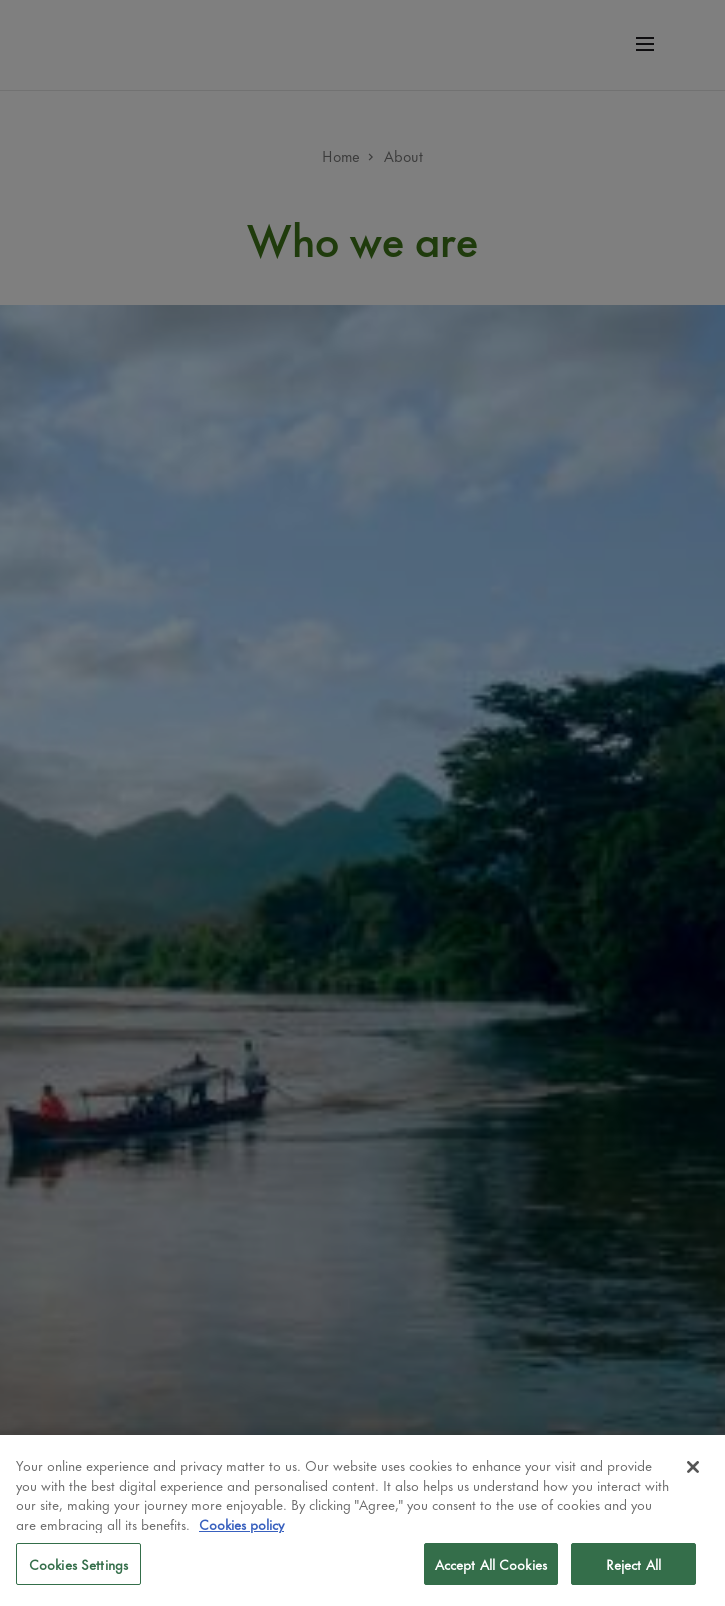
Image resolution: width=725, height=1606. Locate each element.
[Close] (693, 1467)
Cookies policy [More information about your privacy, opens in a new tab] (241, 1523)
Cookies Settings (78, 1563)
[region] (362, 1520)
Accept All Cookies (491, 1563)
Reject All (633, 1563)
